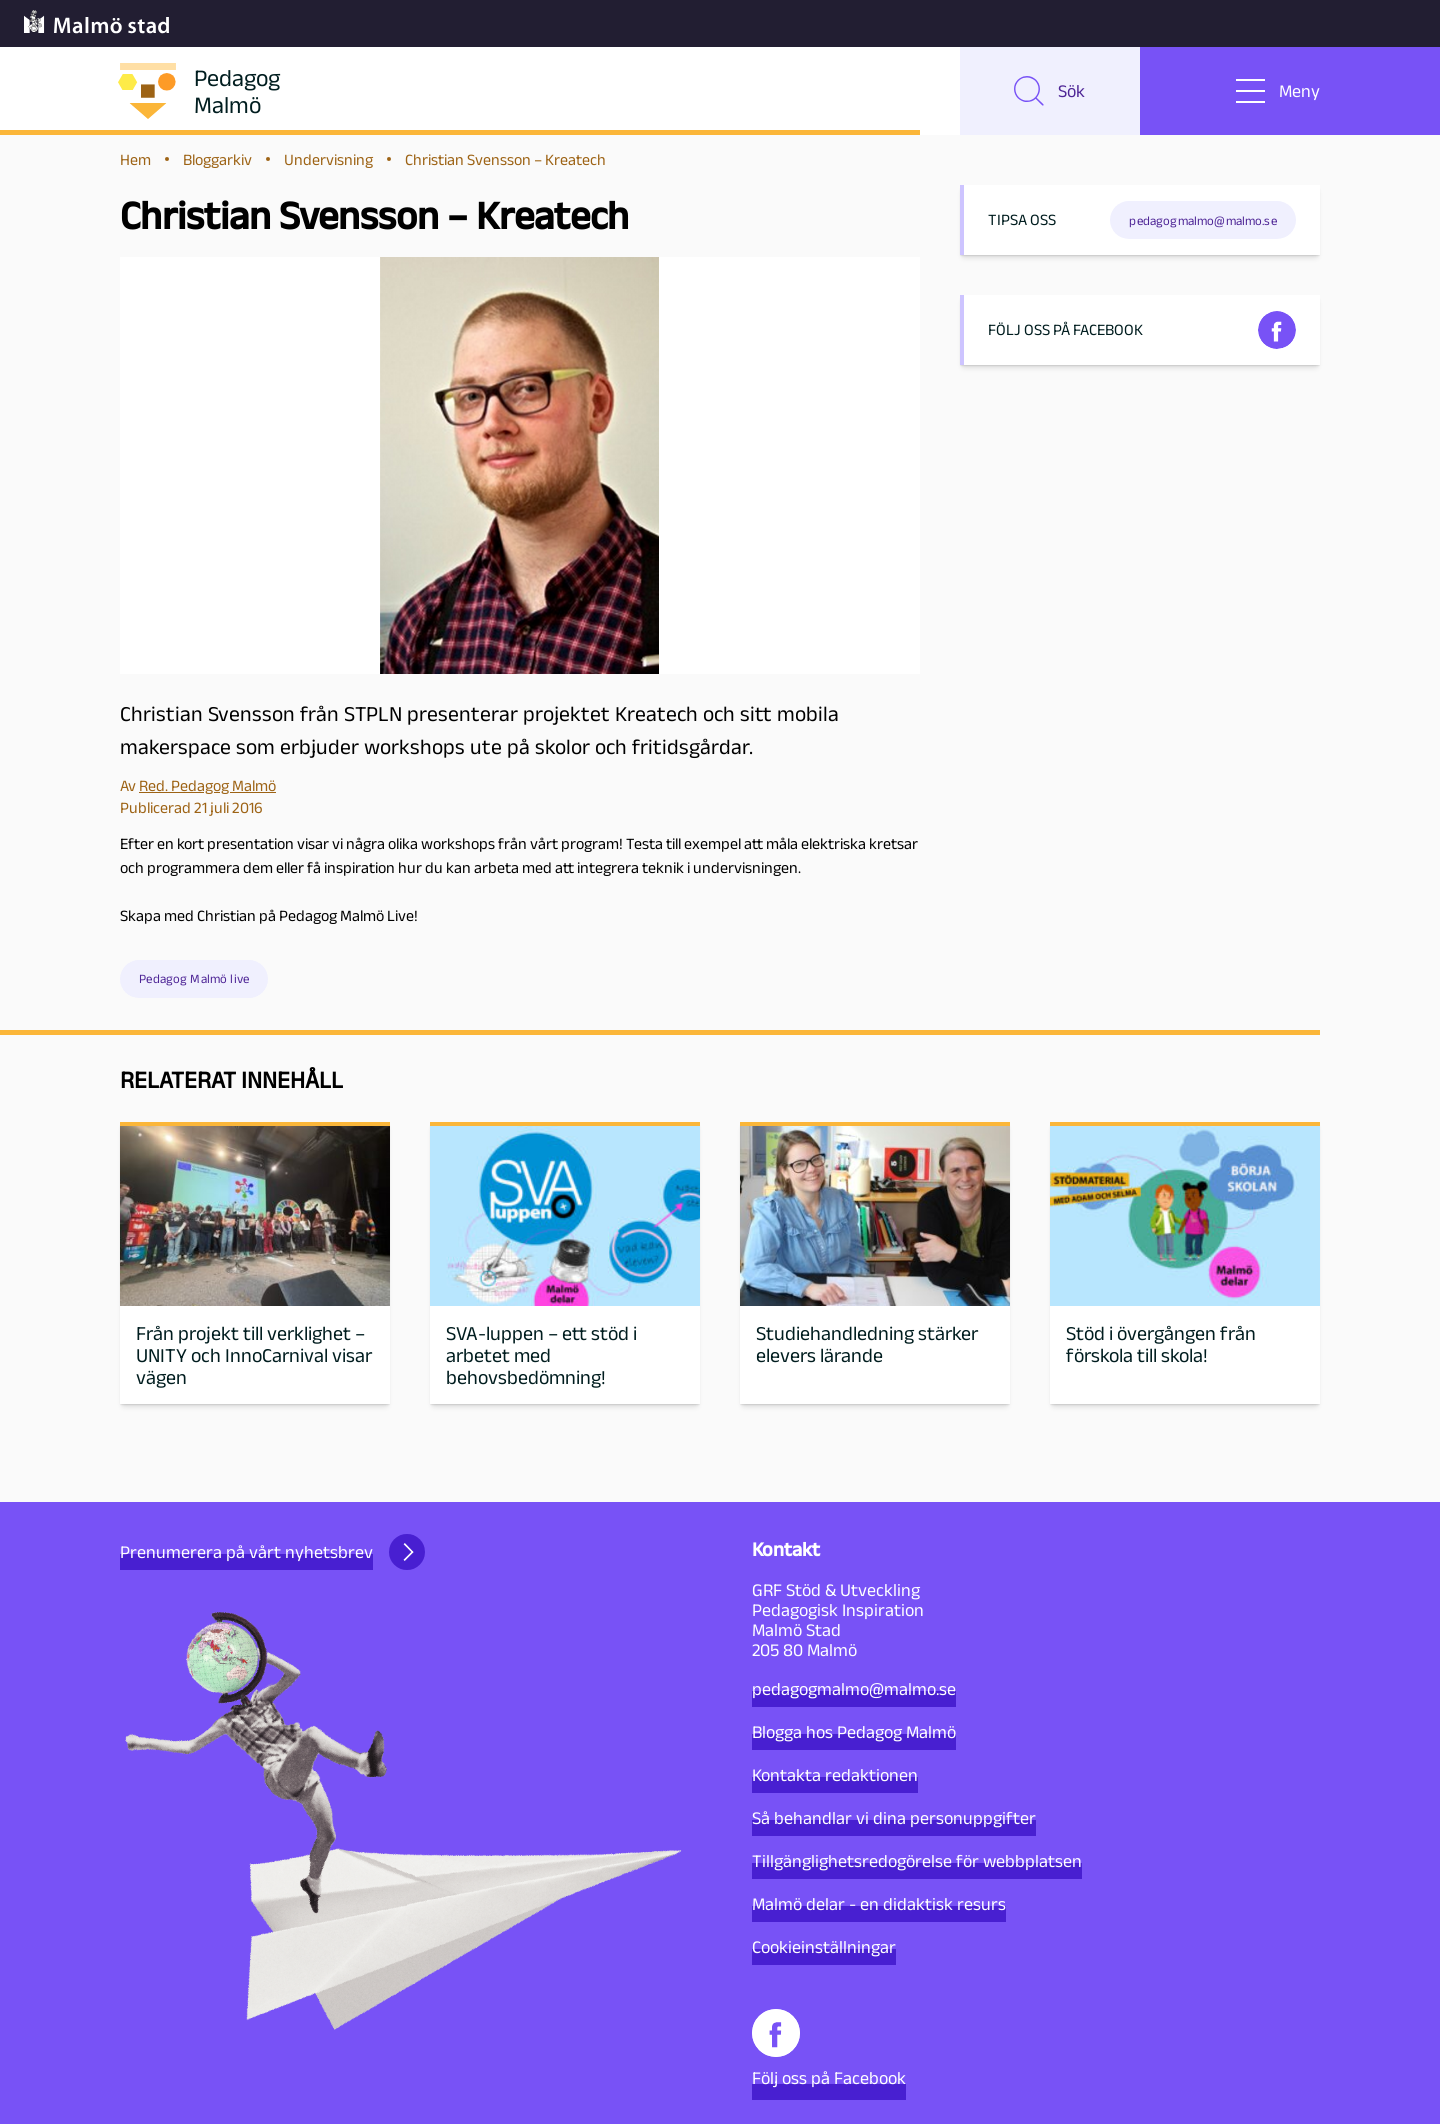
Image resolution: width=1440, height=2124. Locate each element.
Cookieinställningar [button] (824, 1947)
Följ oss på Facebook (829, 2048)
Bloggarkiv (217, 161)
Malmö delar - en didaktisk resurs (879, 1904)
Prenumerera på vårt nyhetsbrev (272, 1552)
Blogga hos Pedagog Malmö (854, 1732)
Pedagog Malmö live (194, 981)
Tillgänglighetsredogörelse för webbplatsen (917, 1861)
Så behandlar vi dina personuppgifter (894, 1818)
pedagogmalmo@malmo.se (854, 1689)
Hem (135, 161)
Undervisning (328, 161)
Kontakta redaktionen (835, 1775)
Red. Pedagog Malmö (207, 787)
